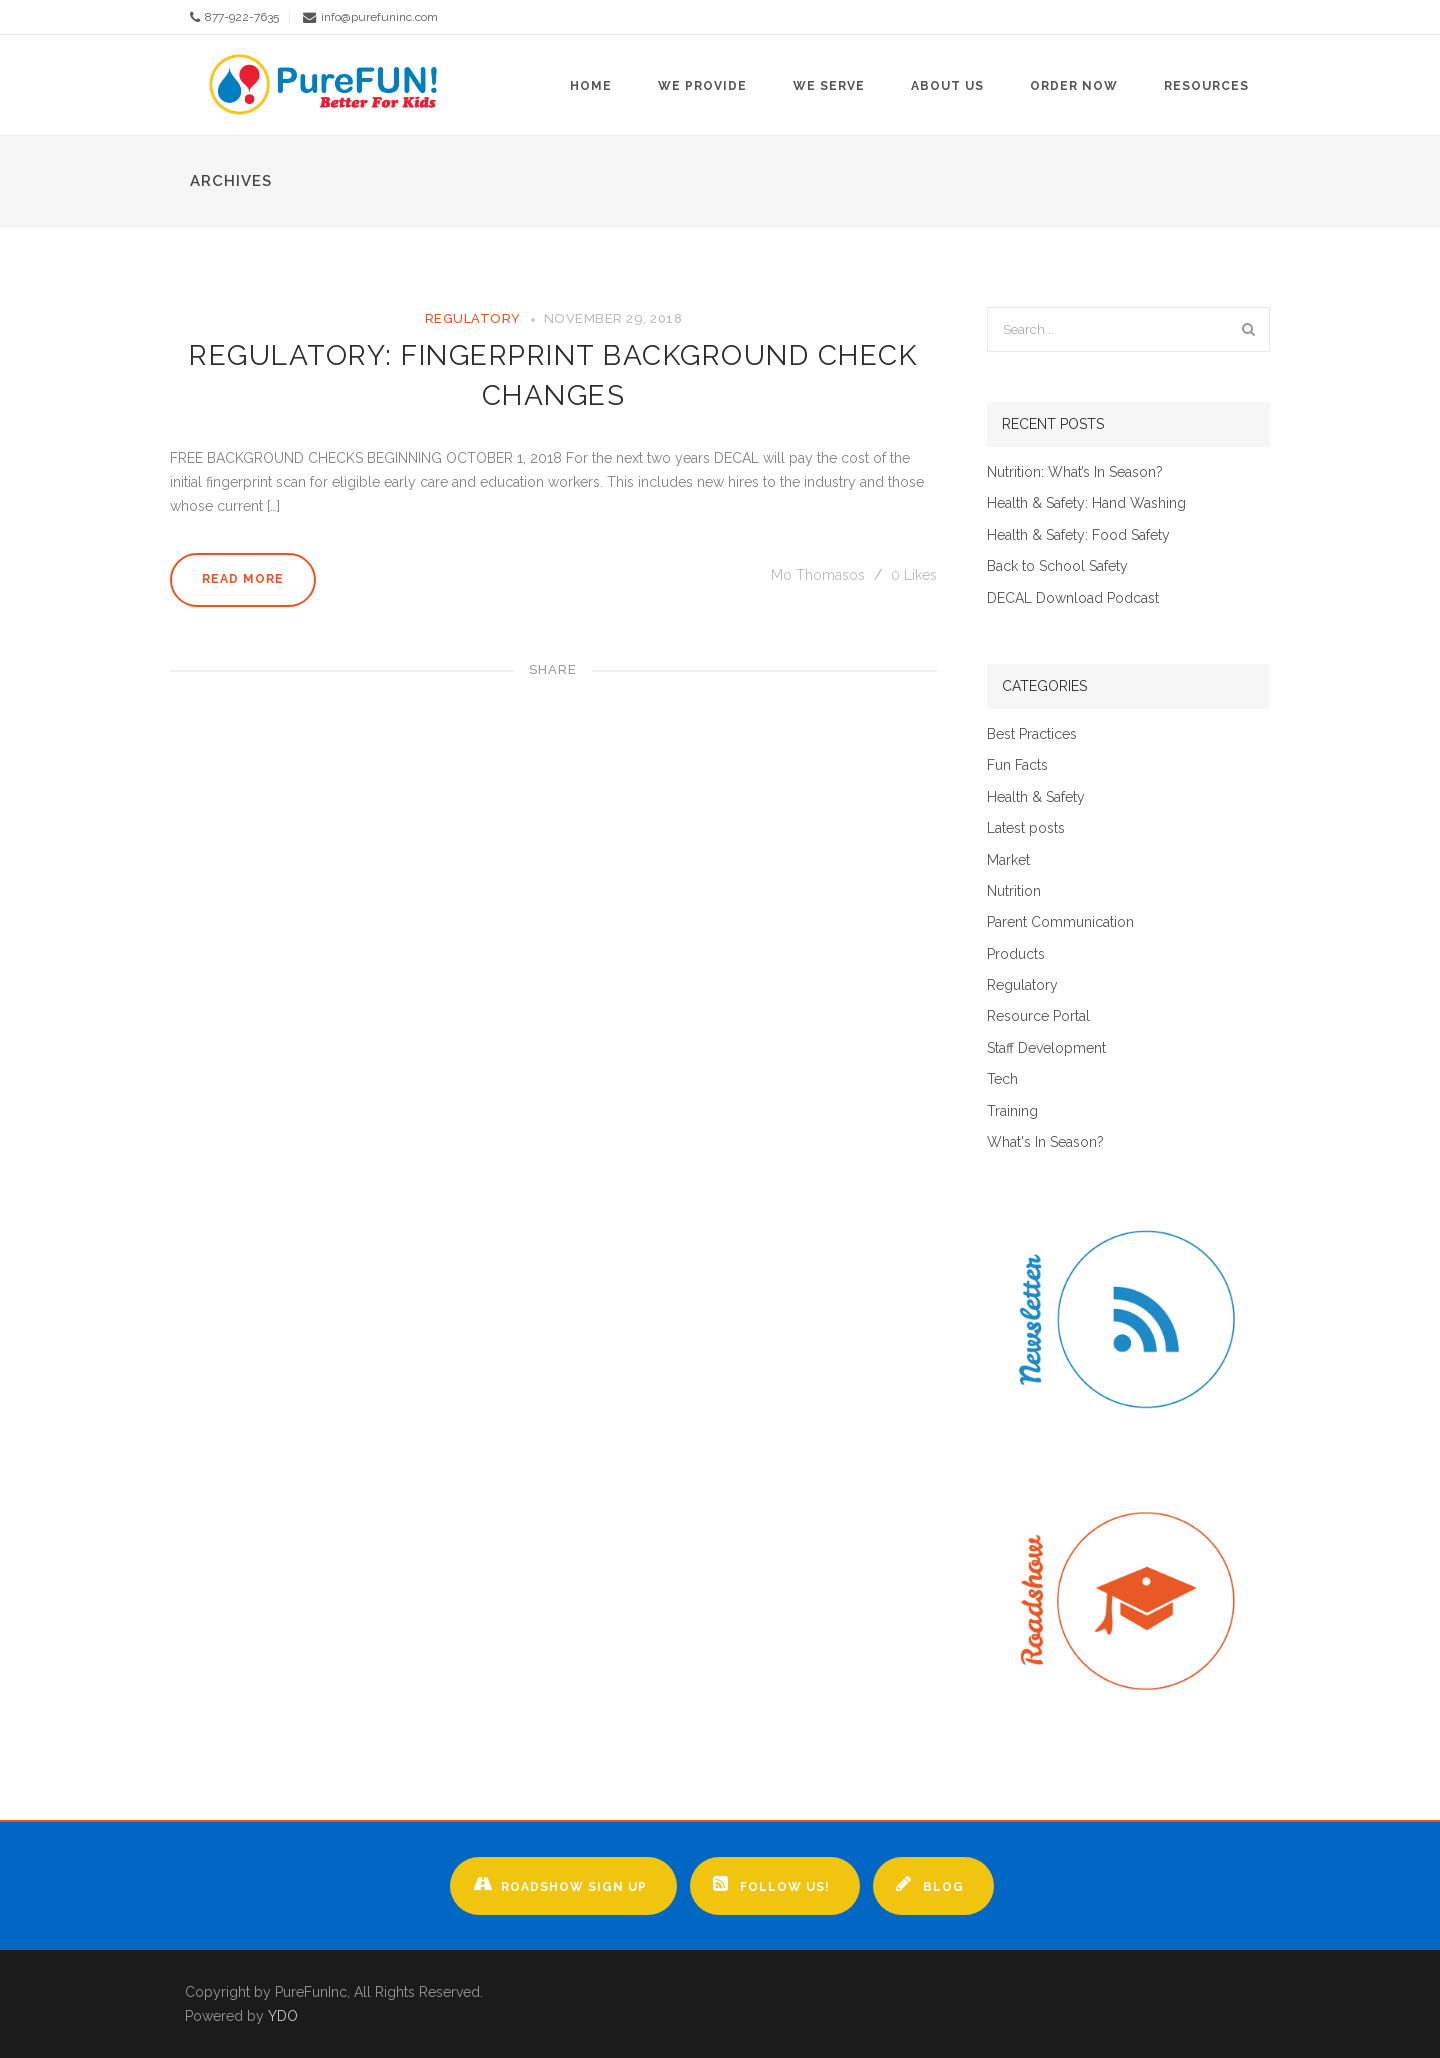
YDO (283, 2016)
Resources (1206, 86)
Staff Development (1046, 1048)
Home (591, 86)
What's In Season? (1045, 1142)
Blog (930, 1884)
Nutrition (1014, 891)
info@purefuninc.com (379, 17)
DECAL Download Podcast (1073, 598)
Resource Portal (1038, 1016)
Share (553, 669)
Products (1016, 954)
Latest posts (1026, 828)
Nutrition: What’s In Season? (1075, 472)
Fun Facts (1017, 765)
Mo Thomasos (820, 575)
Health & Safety (1036, 797)
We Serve (829, 86)
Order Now (1074, 86)
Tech (1002, 1079)
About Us (947, 86)
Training (1012, 1111)
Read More (243, 579)
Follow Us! (771, 1884)
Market (1008, 860)
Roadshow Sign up (560, 1884)
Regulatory (473, 318)
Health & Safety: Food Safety (1078, 535)
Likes (914, 575)
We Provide (702, 86)
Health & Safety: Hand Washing (1086, 503)
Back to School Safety (1057, 566)
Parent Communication (1060, 922)
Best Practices (1032, 734)
